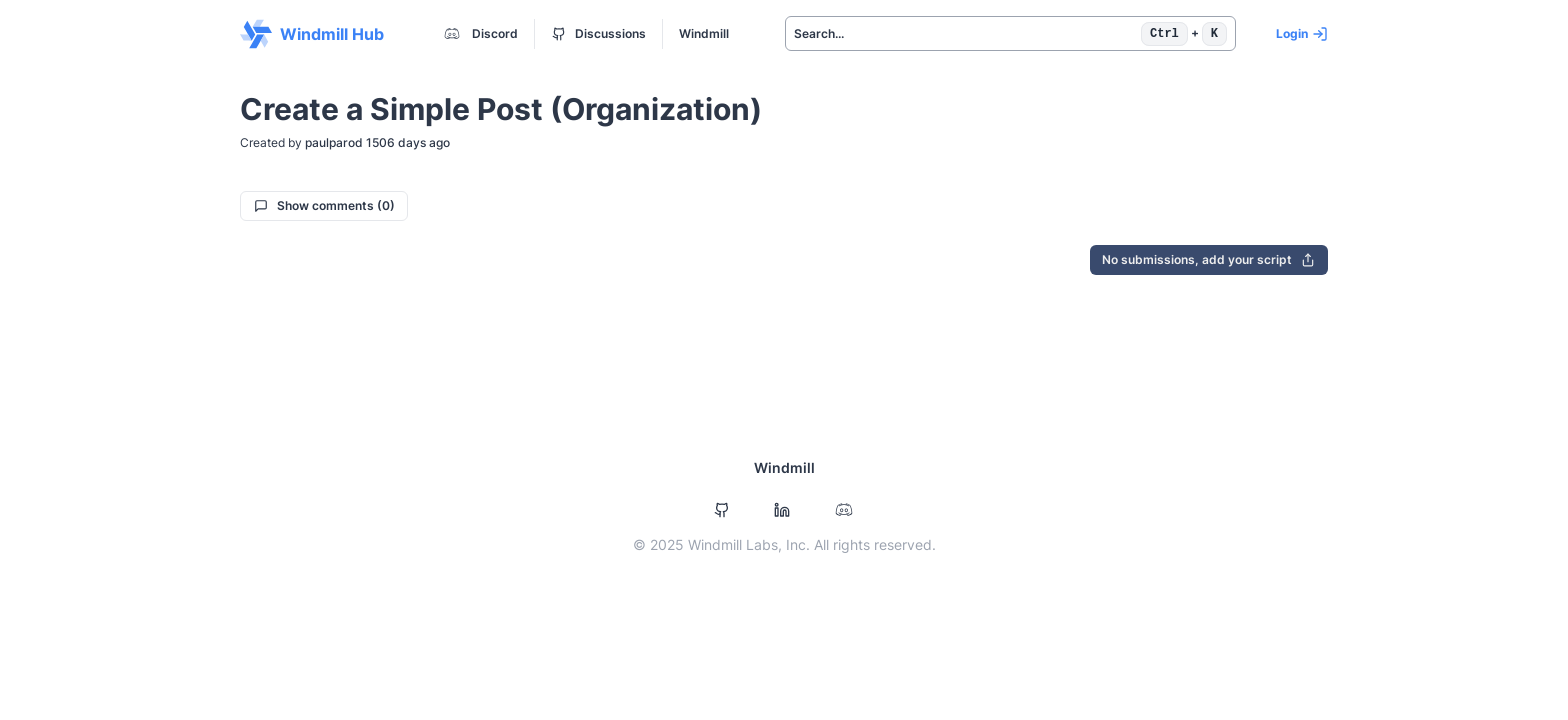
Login (1302, 34)
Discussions (599, 33)
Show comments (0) (324, 205)
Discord (479, 34)
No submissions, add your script (1208, 259)
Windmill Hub (312, 34)
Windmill (704, 33)
